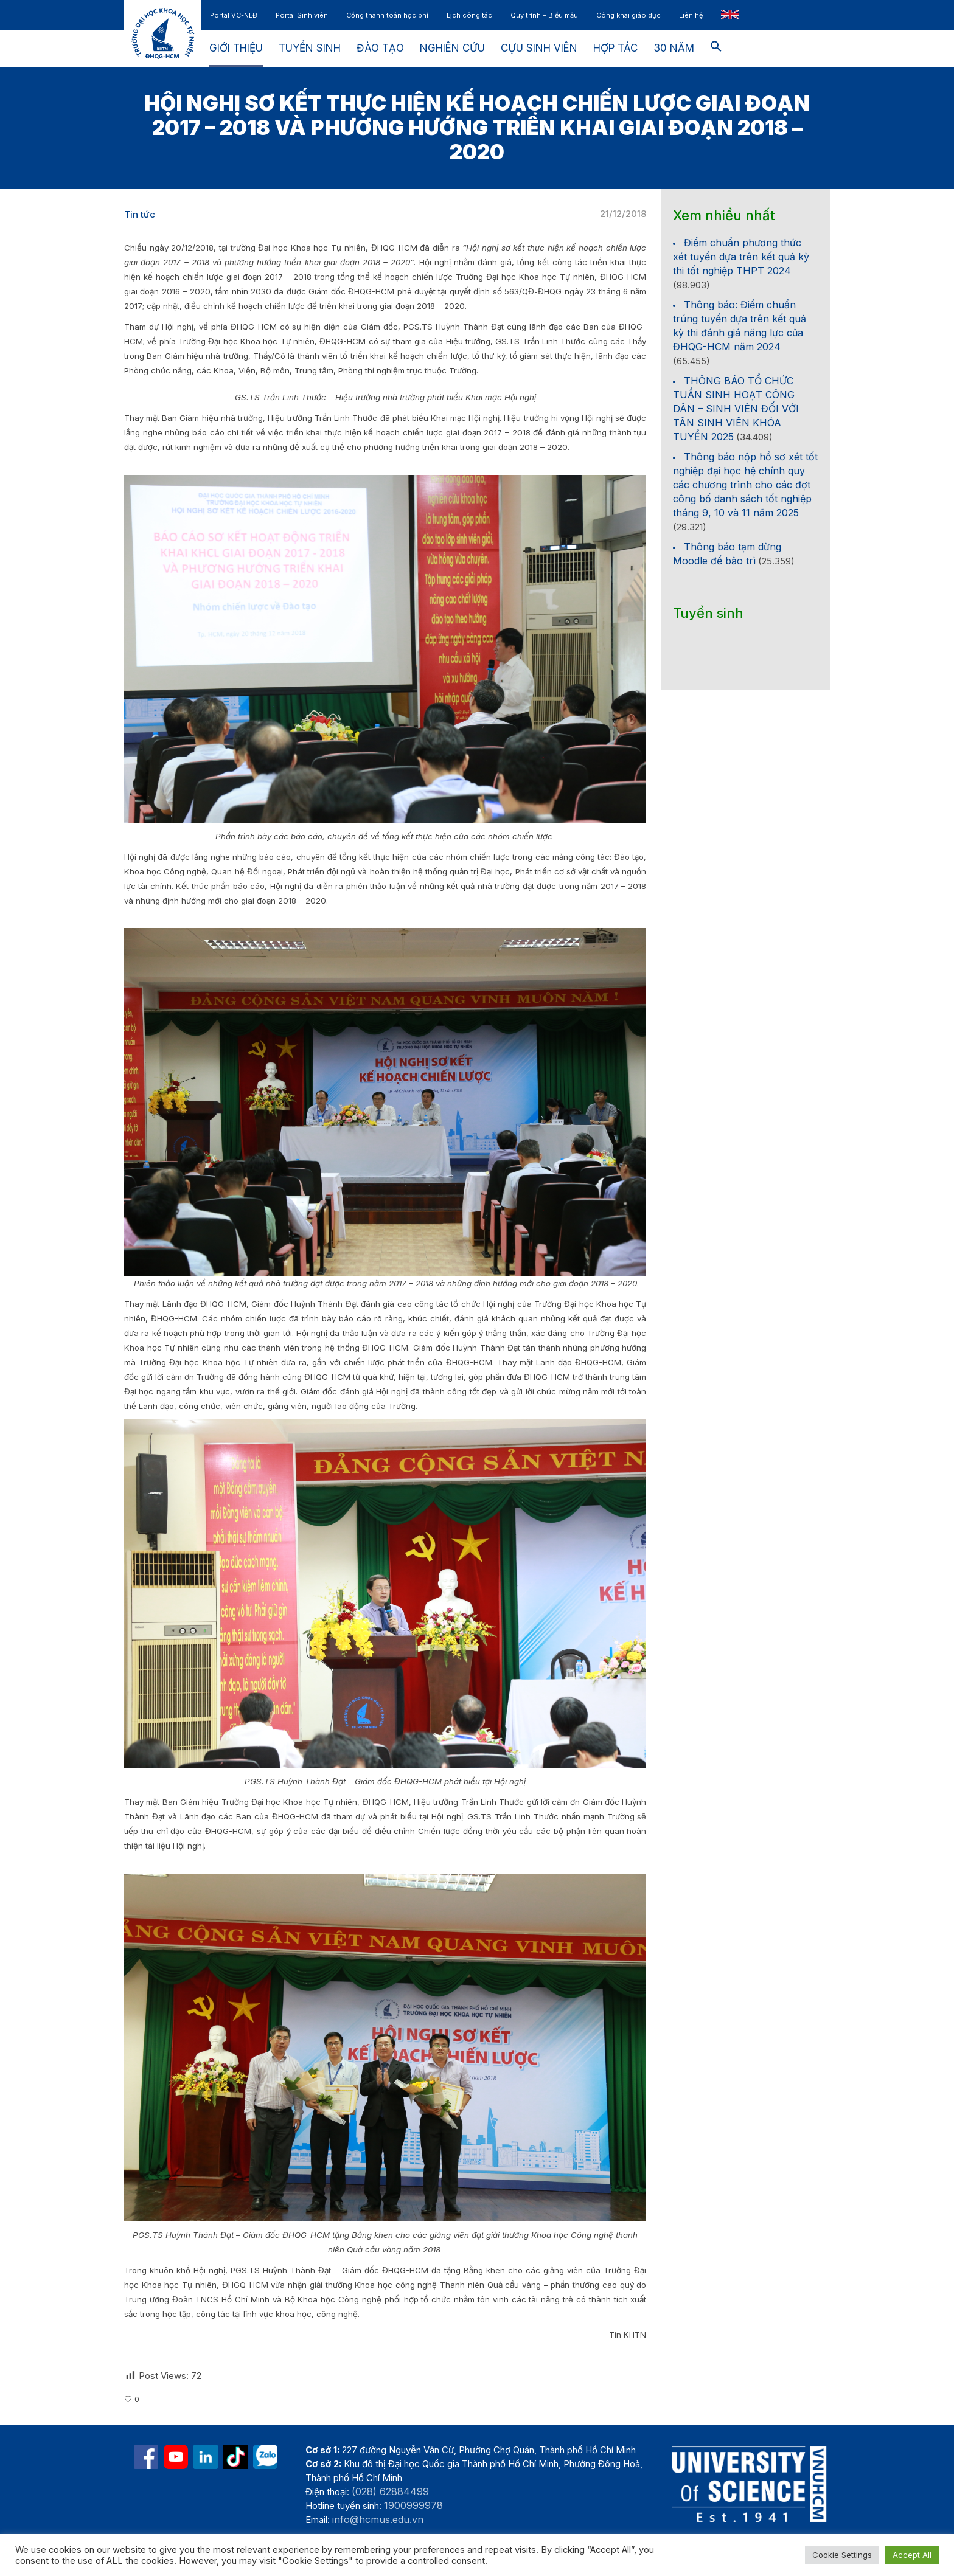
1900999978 (413, 2505)
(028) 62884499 (390, 2491)
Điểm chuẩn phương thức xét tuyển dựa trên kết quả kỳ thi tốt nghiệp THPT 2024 (741, 257)
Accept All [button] (912, 2555)
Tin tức (139, 214)
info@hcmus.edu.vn (377, 2519)
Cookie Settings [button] (842, 2555)
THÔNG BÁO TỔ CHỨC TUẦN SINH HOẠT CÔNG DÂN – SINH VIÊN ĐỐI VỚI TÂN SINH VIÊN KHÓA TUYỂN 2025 (736, 409)
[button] (716, 48)
